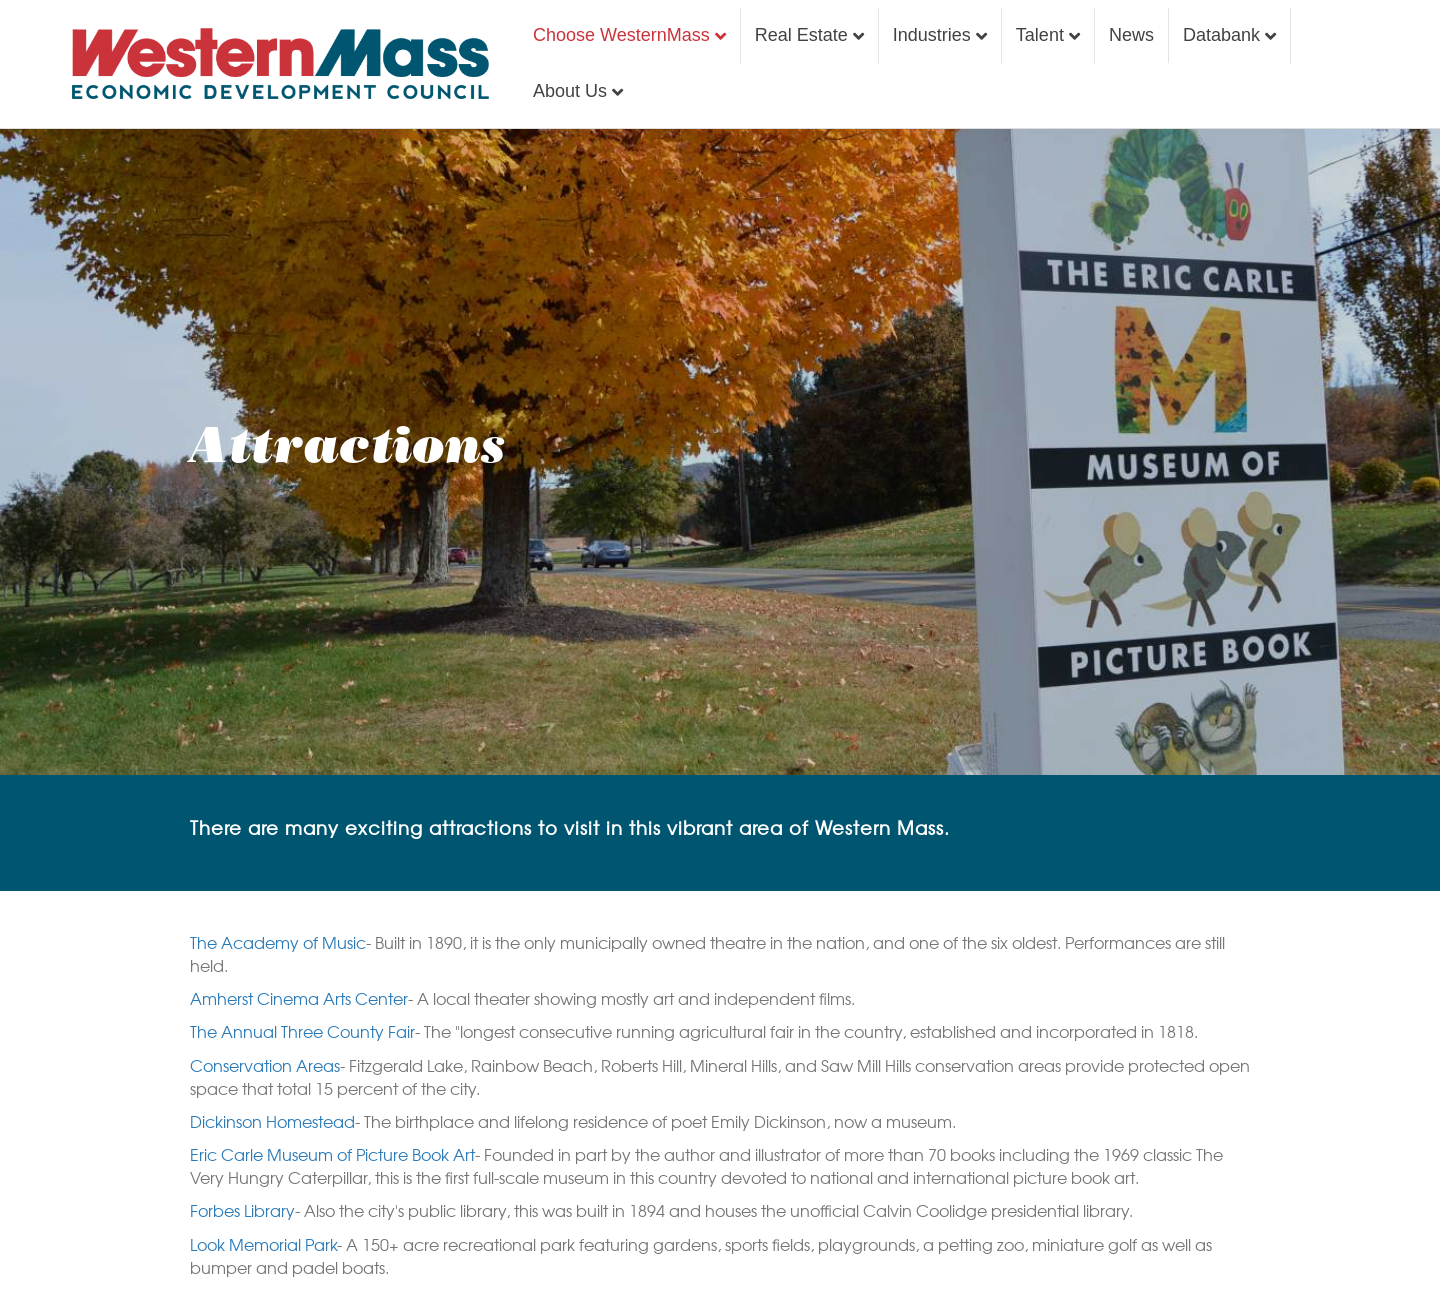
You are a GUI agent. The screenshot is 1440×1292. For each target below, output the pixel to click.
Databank (1221, 35)
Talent (1040, 35)
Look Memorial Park (263, 1244)
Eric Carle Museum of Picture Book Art (332, 1154)
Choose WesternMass (621, 35)
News (1131, 35)
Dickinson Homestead (272, 1121)
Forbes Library (242, 1210)
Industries (932, 35)
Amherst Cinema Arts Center (299, 998)
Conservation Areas (265, 1065)
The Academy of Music (278, 942)
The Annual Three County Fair (302, 1031)
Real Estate (801, 35)
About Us (570, 91)
